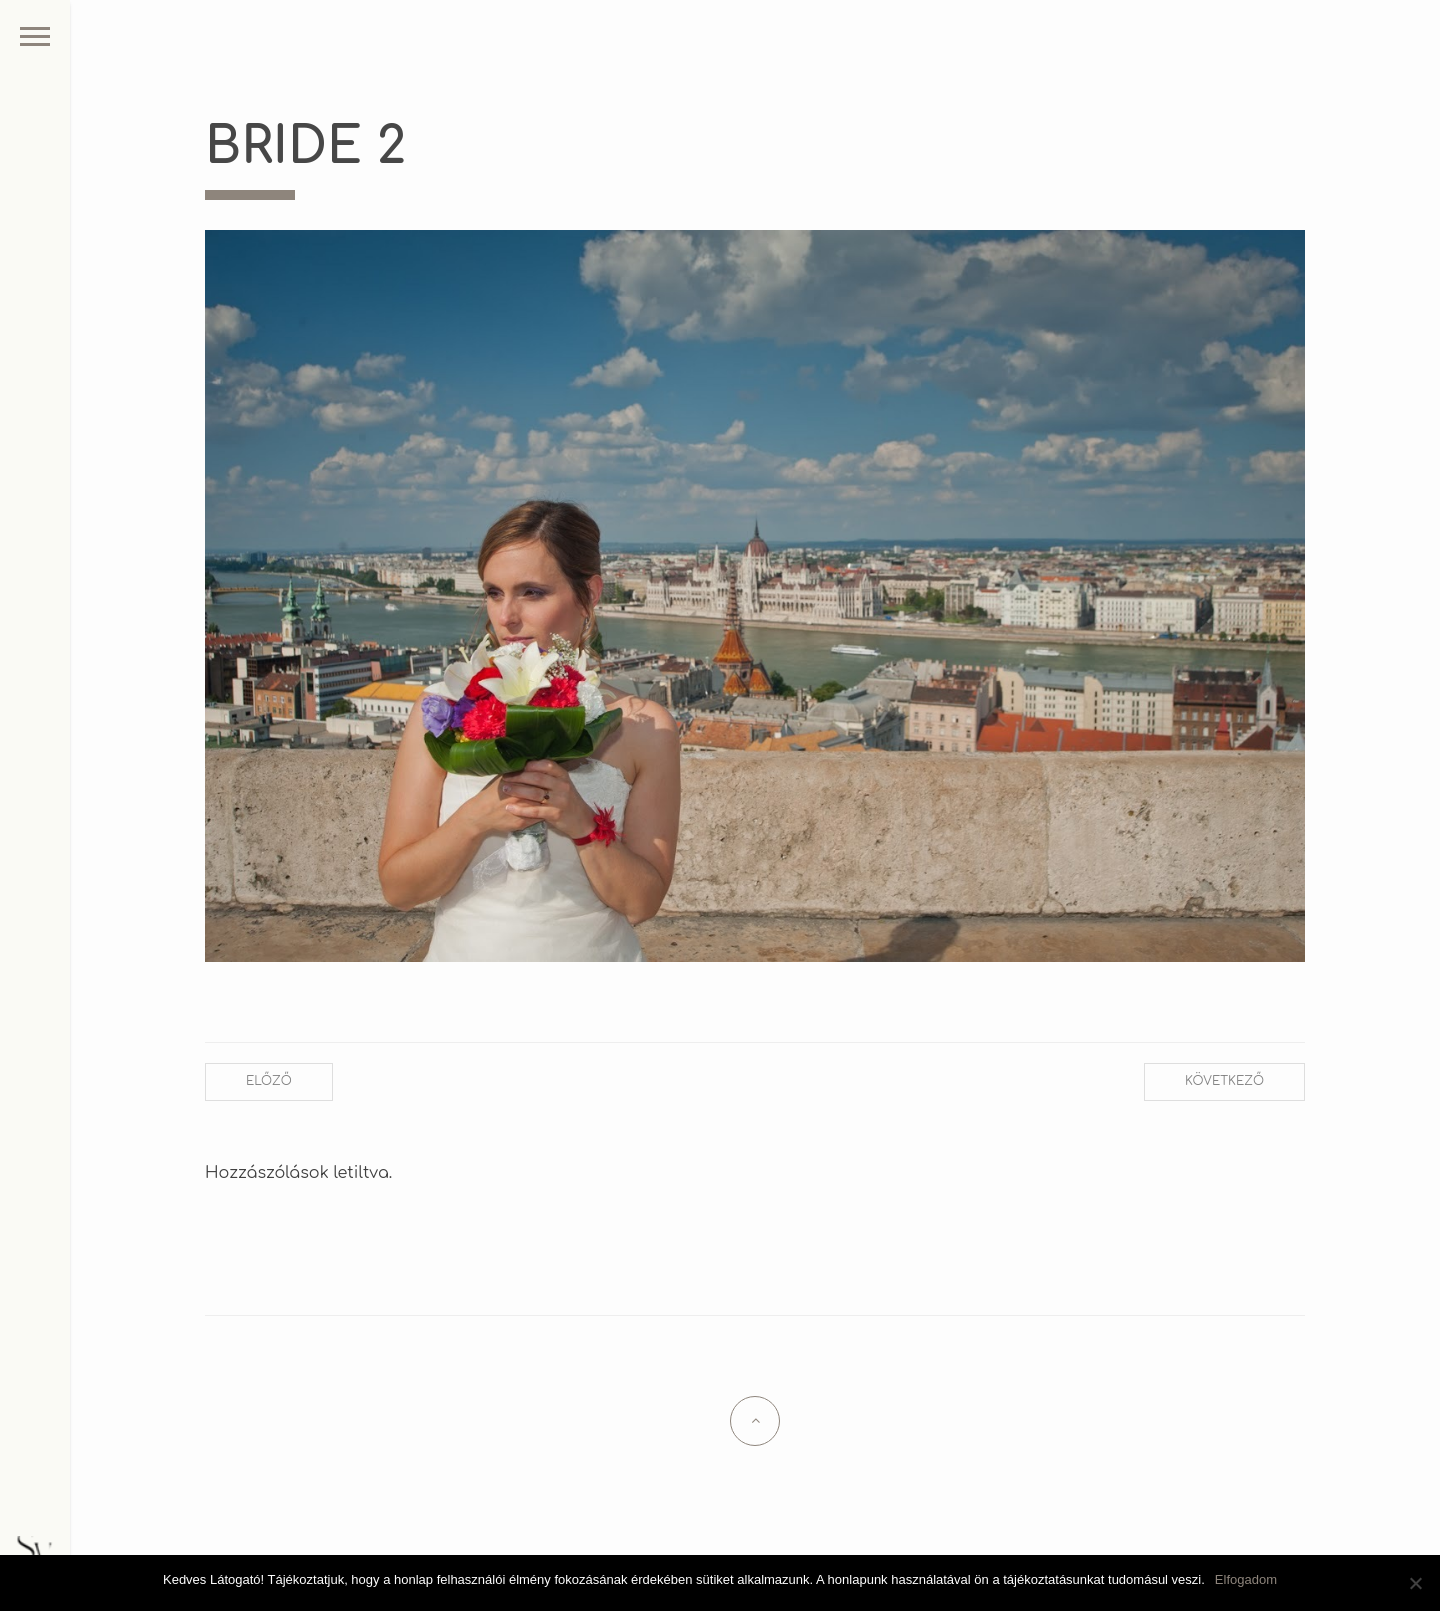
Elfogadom (1246, 1579)
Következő (1224, 1081)
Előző (269, 1081)
